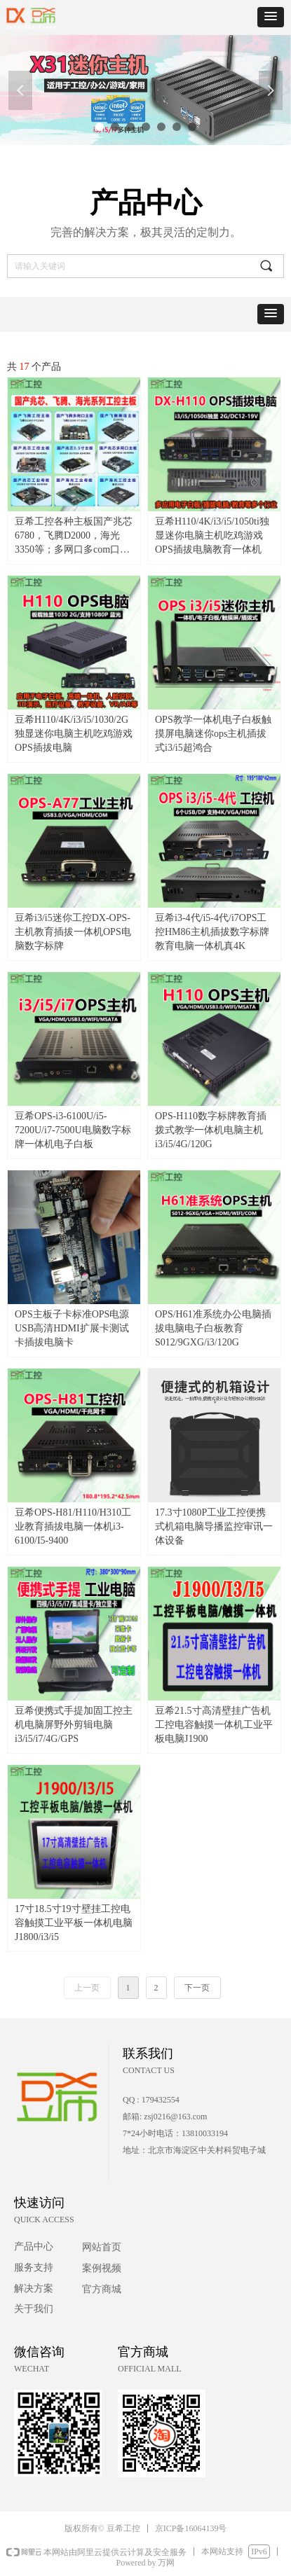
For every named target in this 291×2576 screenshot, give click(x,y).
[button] (270, 17)
